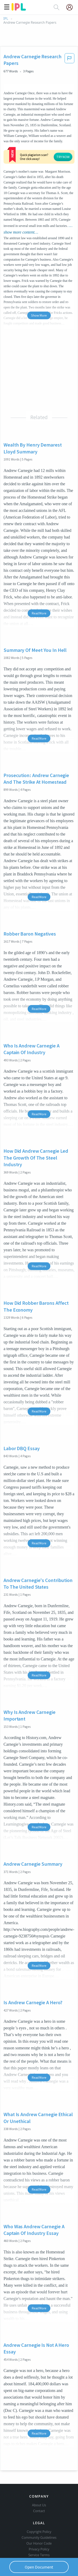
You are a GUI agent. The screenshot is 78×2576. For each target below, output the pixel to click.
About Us (39, 2486)
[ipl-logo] (18, 9)
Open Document (39, 2567)
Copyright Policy (39, 2513)
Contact (39, 2492)
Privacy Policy (39, 2531)
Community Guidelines (39, 2519)
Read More (39, 588)
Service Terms (39, 2536)
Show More (39, 290)
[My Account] (71, 7)
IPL (5, 18)
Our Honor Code (39, 2525)
